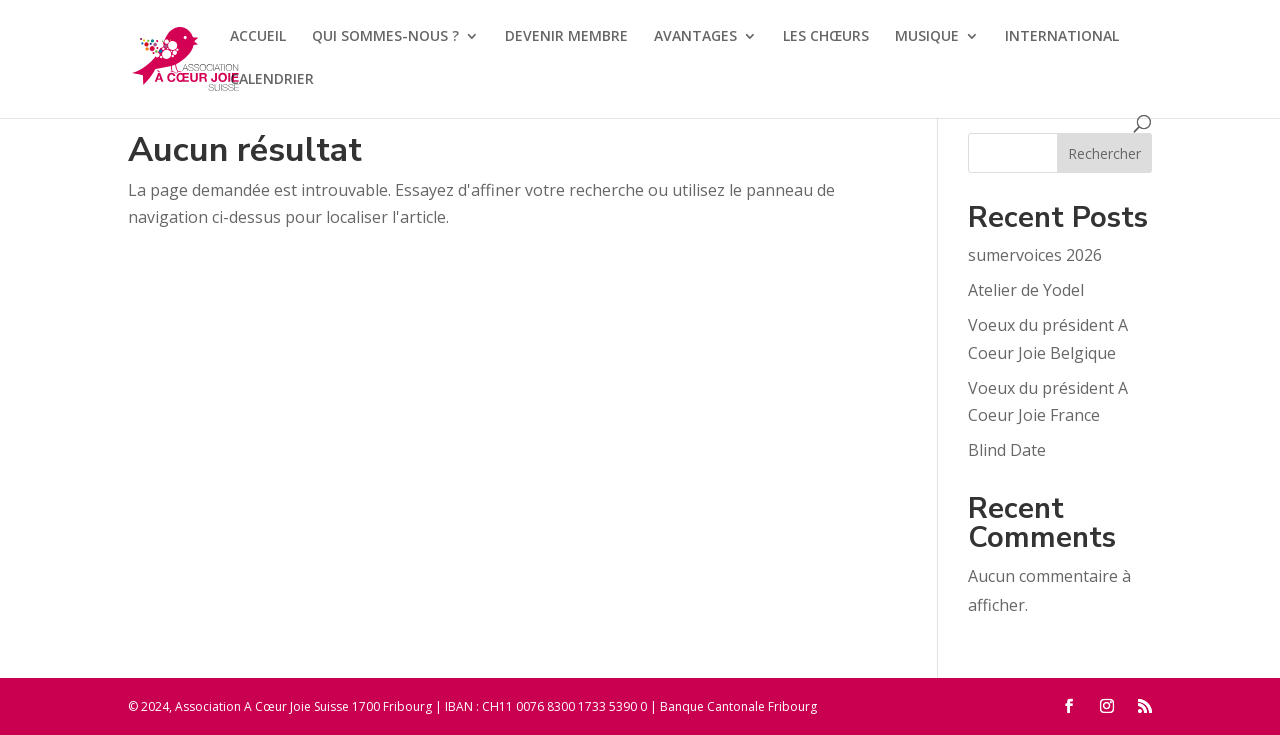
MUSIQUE (927, 37)
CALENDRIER (272, 80)
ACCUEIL (258, 37)
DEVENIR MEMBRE (566, 37)
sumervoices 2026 (1035, 255)
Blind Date (1007, 450)
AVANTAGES (695, 37)
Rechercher (1104, 153)
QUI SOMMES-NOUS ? (385, 37)
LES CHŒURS (826, 37)
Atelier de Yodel (1026, 290)
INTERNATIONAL (1062, 37)
